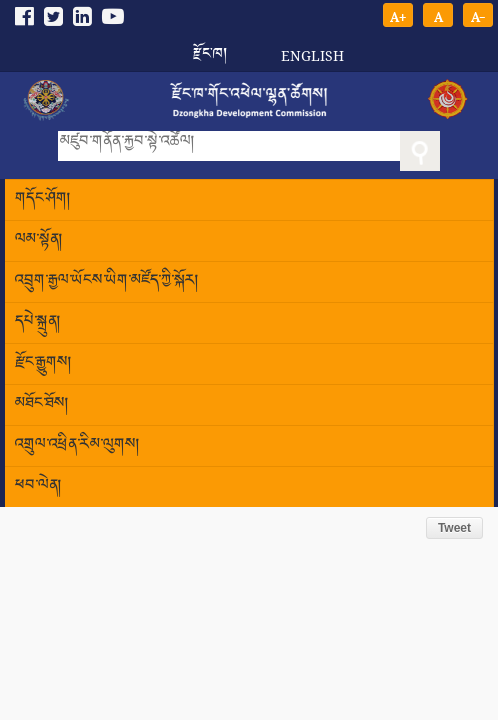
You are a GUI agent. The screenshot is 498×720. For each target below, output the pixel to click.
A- (478, 15)
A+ (398, 15)
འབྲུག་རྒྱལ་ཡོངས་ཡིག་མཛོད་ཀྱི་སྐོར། (107, 281)
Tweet (454, 528)
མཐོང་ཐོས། (42, 404)
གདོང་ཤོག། (43, 199)
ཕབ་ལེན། (38, 486)
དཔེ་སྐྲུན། (38, 322)
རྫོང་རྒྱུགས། (43, 363)
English (312, 55)
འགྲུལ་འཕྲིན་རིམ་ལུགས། (77, 445)
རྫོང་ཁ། (210, 47)
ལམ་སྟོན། (39, 240)
